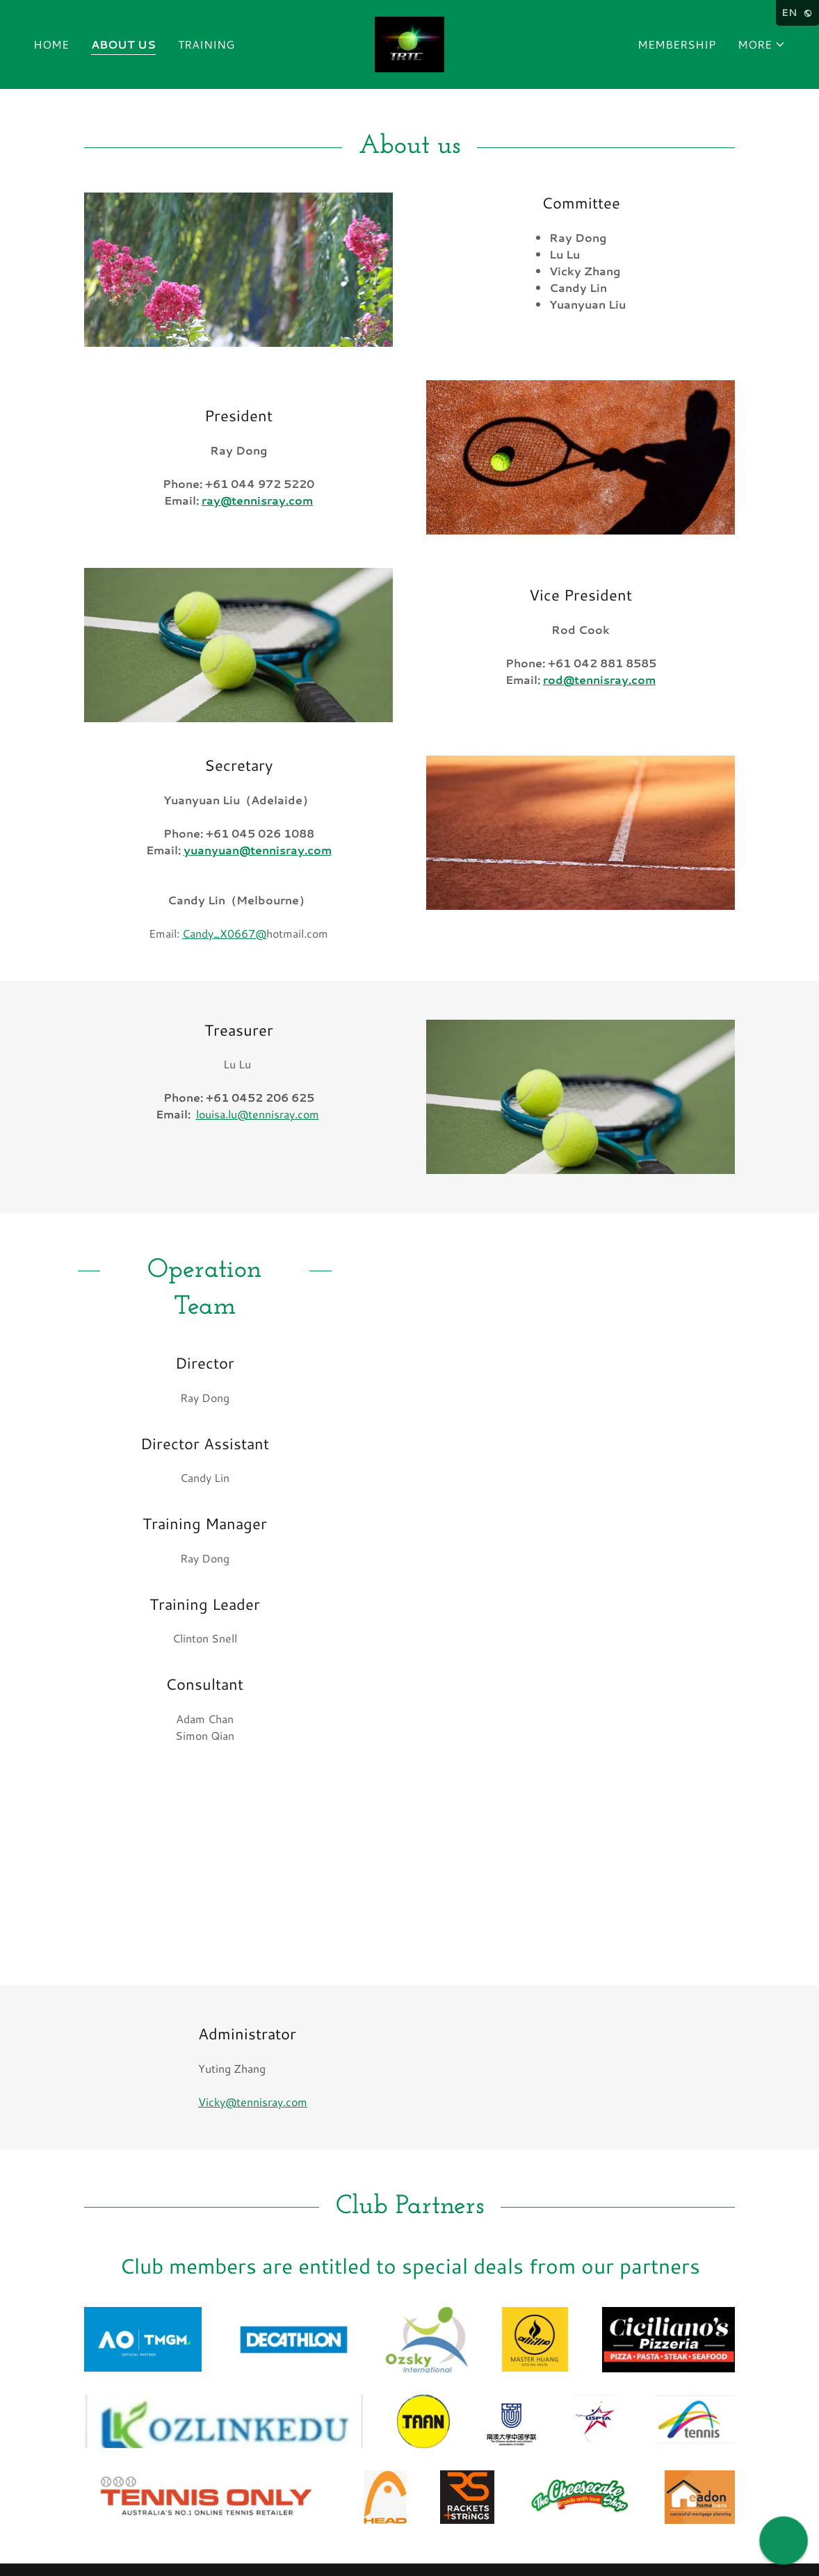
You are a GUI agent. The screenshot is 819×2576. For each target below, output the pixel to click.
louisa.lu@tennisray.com (257, 1114)
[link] (409, 43)
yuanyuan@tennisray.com (258, 850)
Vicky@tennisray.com (252, 2102)
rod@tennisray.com (599, 679)
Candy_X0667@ (224, 933)
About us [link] (123, 44)
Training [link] (206, 44)
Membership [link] (676, 44)
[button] (762, 44)
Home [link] (51, 44)
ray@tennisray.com (257, 500)
